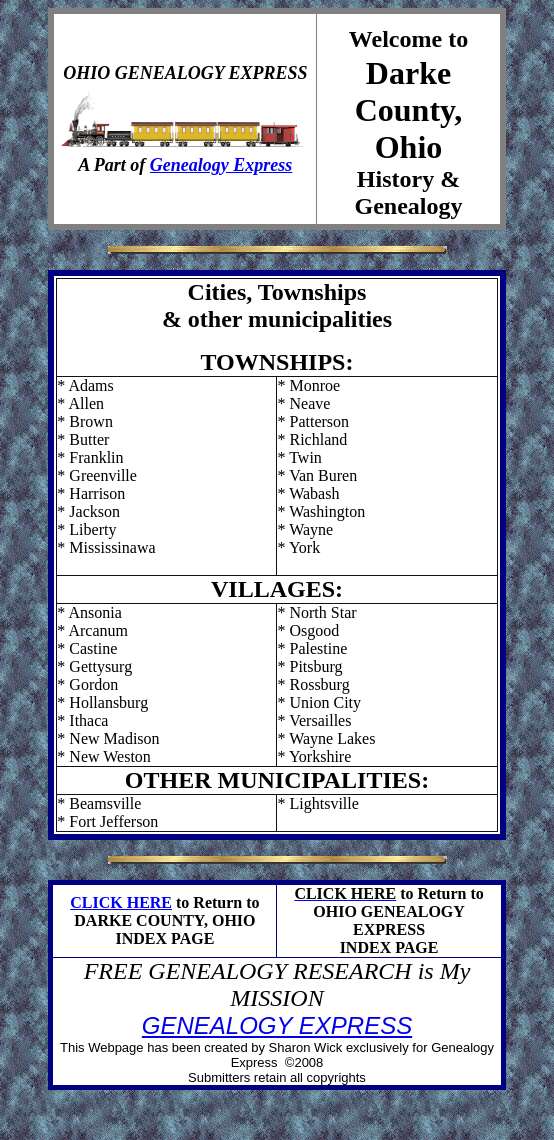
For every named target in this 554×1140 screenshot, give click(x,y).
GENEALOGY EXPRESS (277, 1025)
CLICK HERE (121, 902)
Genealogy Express (221, 165)
